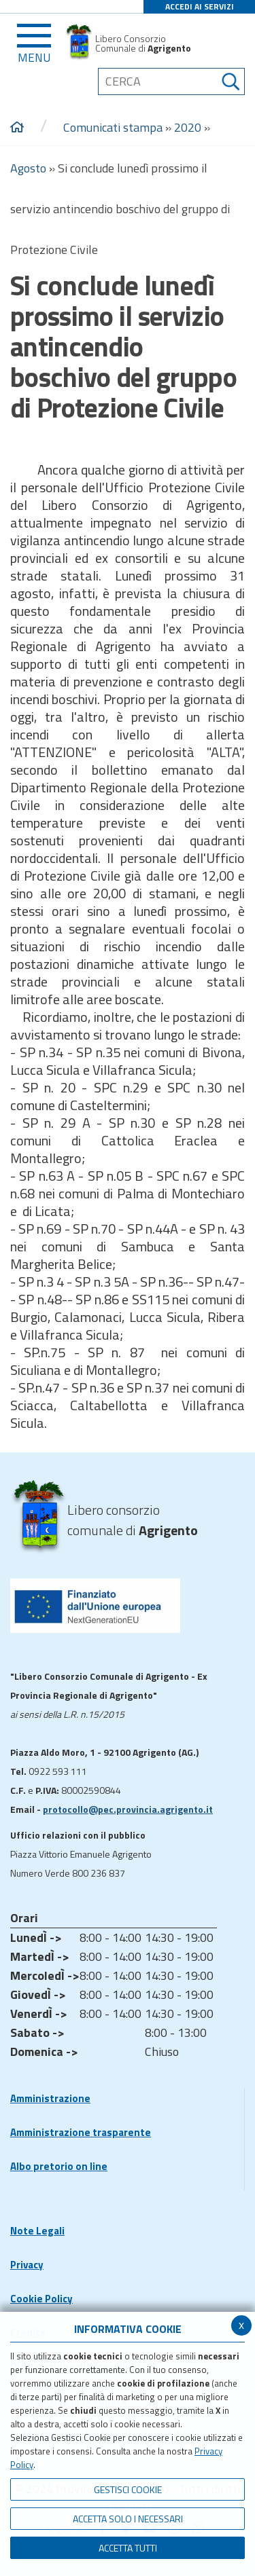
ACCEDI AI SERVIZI (199, 6)
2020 (187, 127)
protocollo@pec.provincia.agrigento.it (128, 1809)
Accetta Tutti (128, 2548)
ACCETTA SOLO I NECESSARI (128, 2518)
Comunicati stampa (113, 127)
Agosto (28, 168)
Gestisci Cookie (128, 2489)
